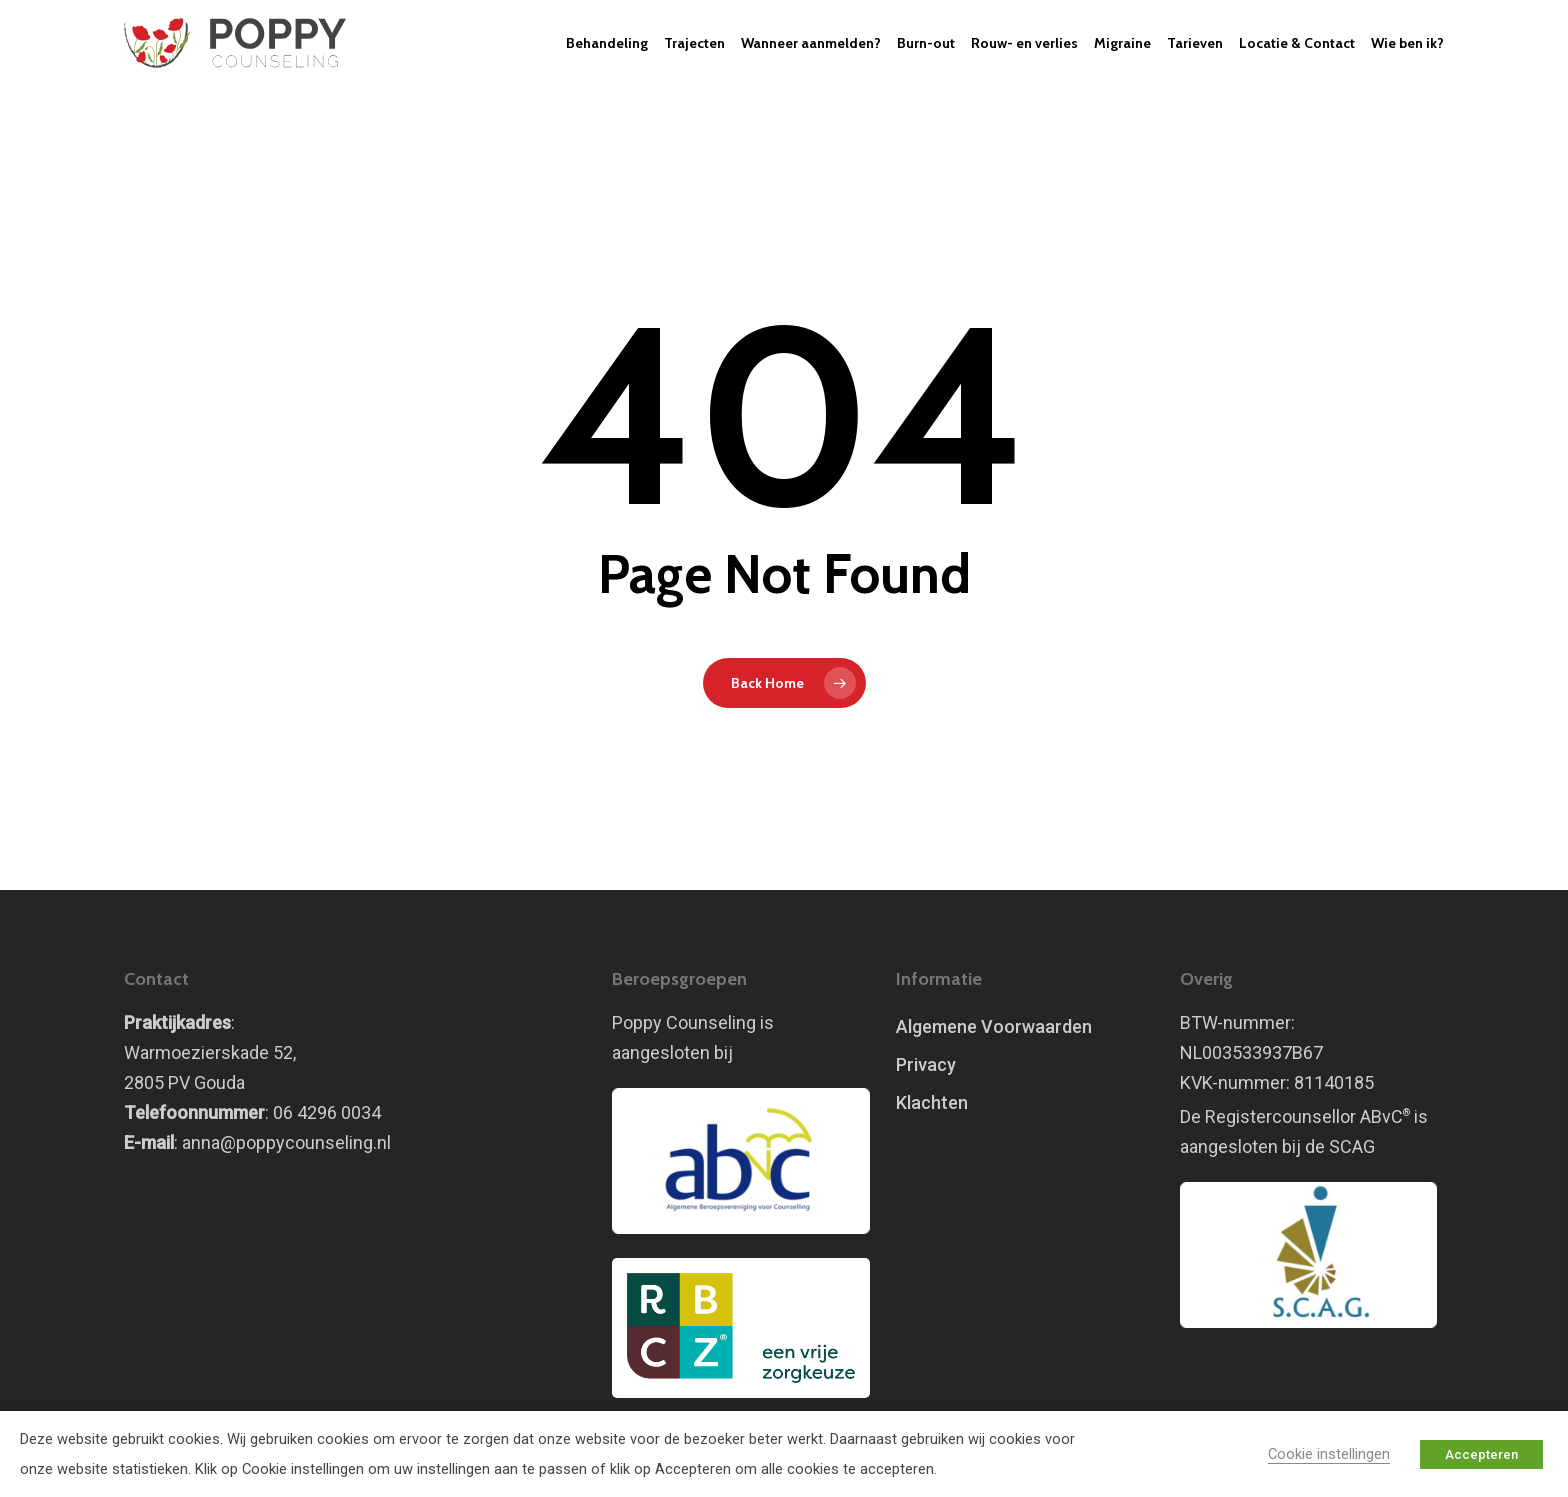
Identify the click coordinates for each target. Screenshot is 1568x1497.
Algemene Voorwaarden (994, 1026)
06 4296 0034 (327, 1112)
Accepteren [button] (1481, 1454)
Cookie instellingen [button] (1329, 1454)
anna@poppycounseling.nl (286, 1142)
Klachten (932, 1102)
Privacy (926, 1064)
